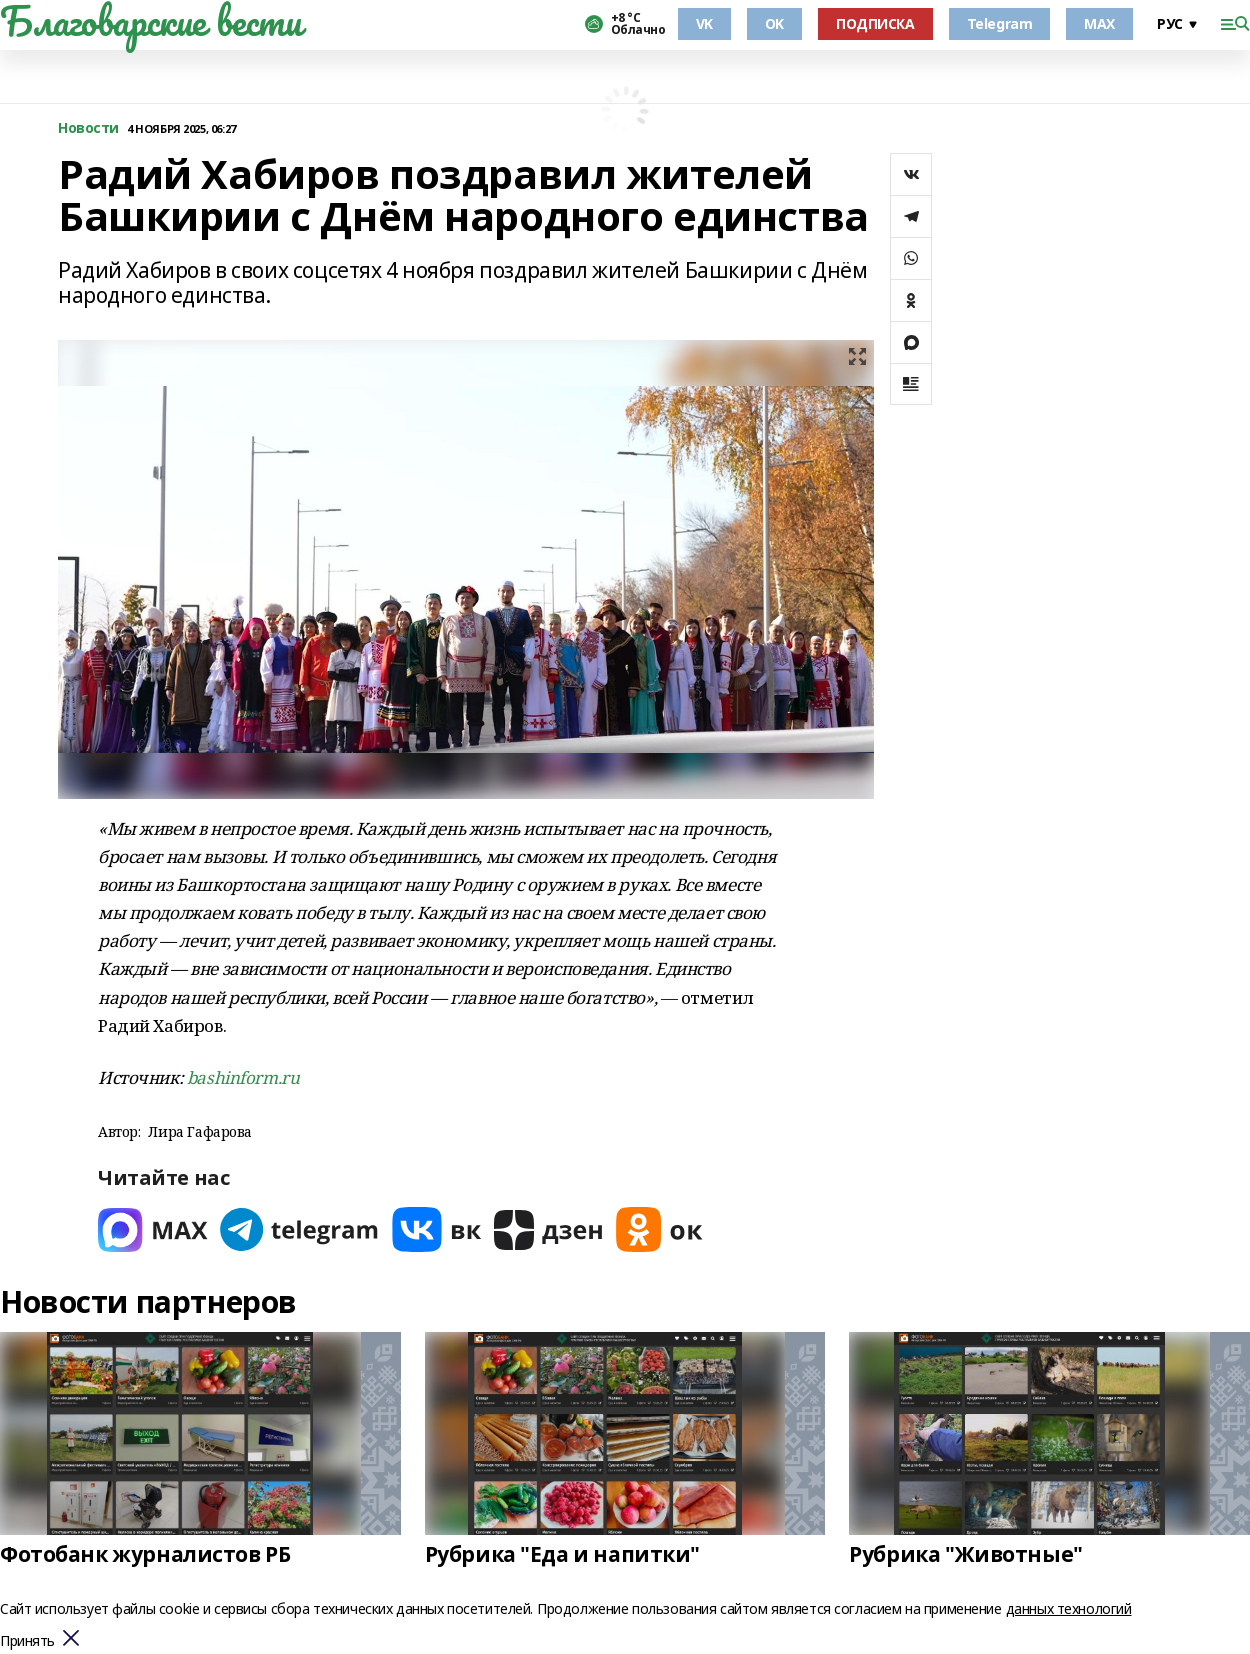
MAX (1099, 23)
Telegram (1000, 23)
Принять (27, 1641)
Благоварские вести (150, 21)
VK (704, 23)
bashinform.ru (243, 1077)
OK (774, 23)
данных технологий (1069, 1608)
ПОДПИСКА (875, 23)
